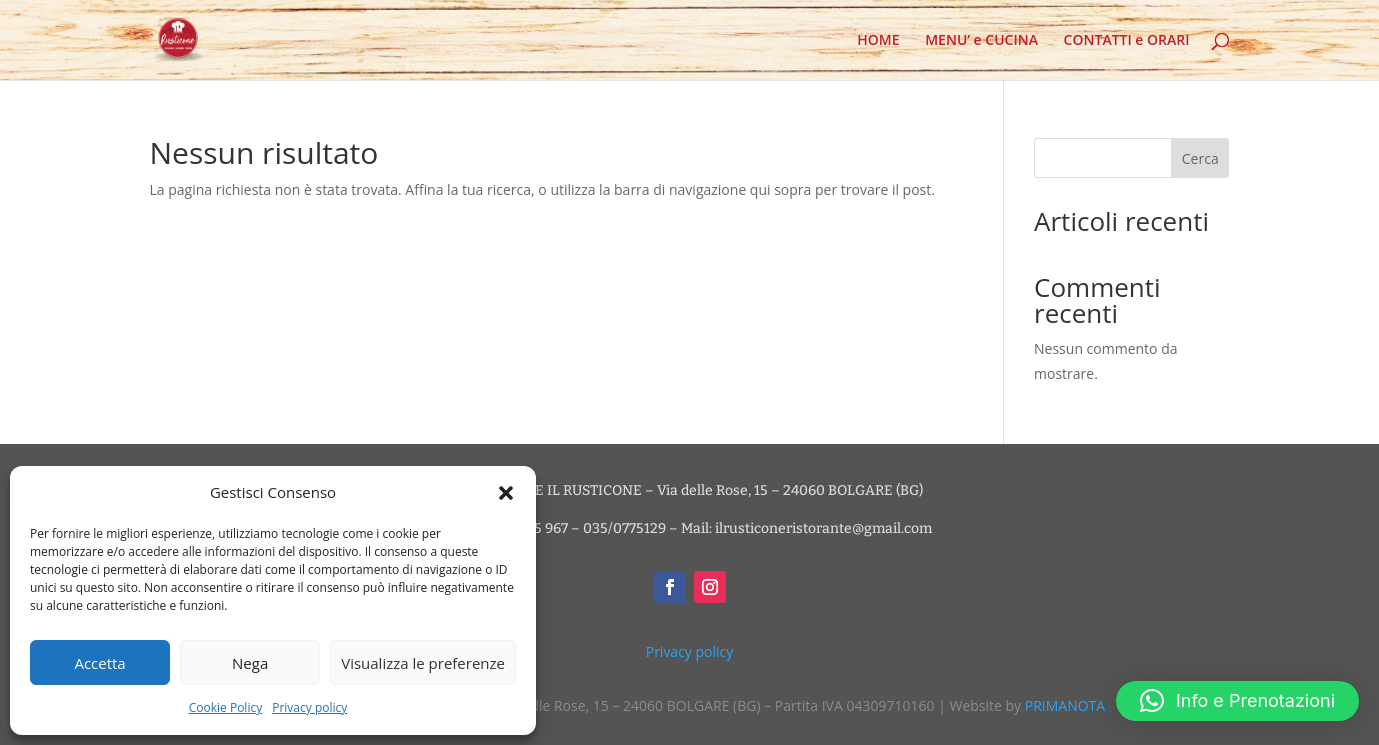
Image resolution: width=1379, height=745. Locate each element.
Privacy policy (309, 707)
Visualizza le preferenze (423, 663)
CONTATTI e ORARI (1127, 41)
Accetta (99, 663)
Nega (250, 663)
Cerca (1200, 158)
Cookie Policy (225, 707)
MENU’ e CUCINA (981, 41)
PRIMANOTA (1065, 705)
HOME (878, 41)
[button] (506, 493)
